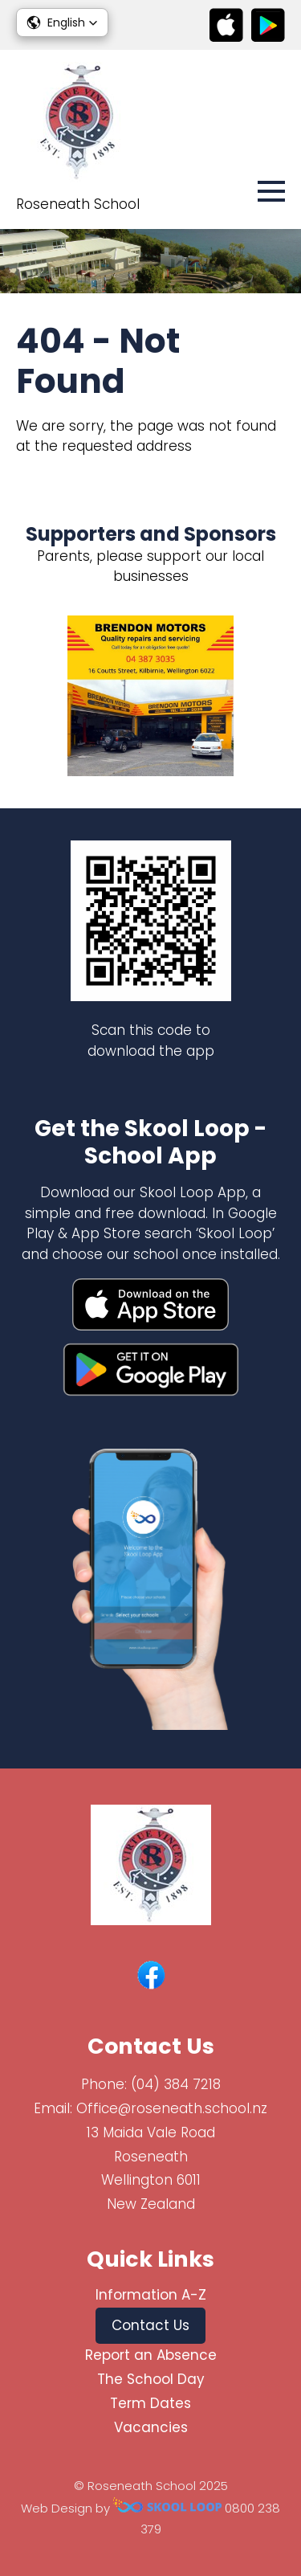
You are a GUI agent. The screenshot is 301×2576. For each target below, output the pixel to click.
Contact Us (150, 2325)
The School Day (151, 2379)
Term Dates (150, 2403)
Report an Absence (151, 2355)
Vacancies (151, 2427)
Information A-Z (151, 2294)
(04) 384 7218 (176, 2084)
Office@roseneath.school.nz (171, 2108)
